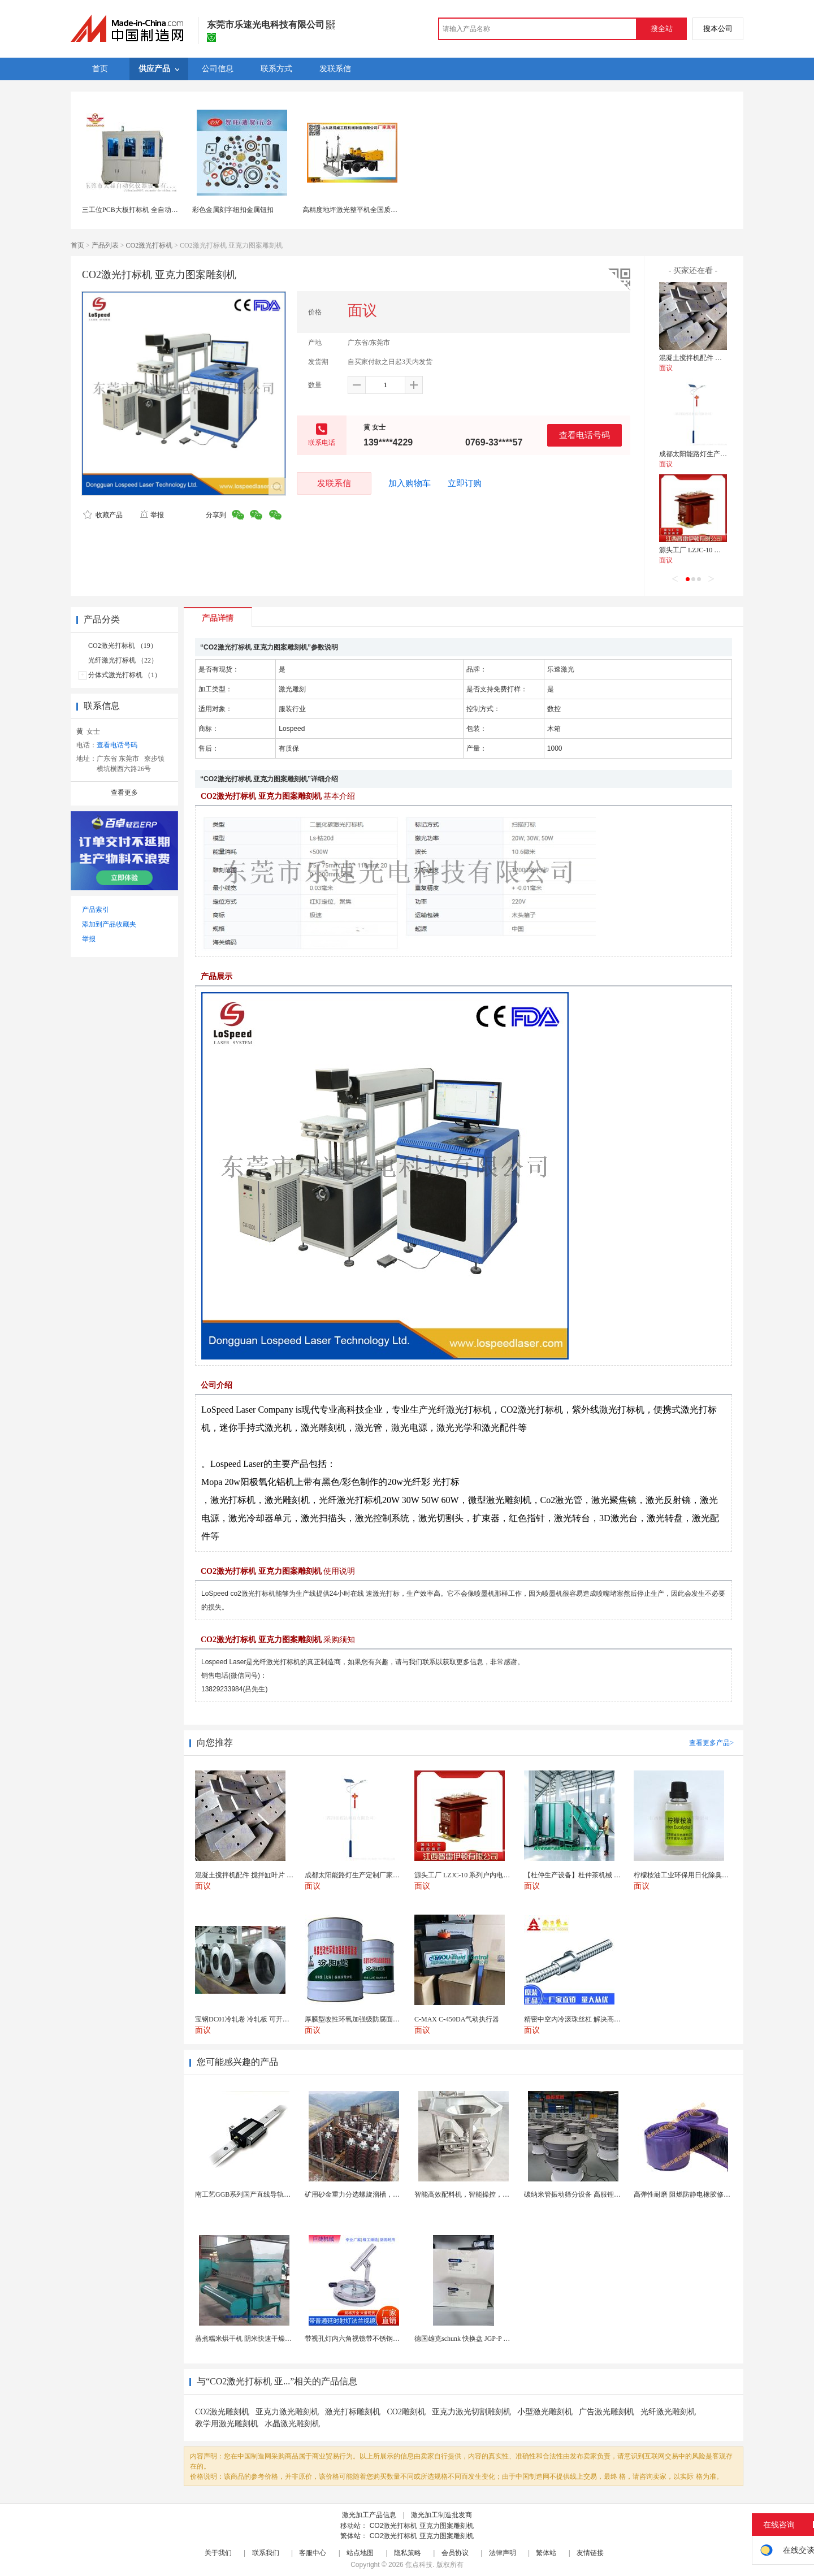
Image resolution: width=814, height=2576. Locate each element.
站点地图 (360, 2553)
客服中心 (312, 2553)
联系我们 (265, 2553)
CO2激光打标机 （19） (122, 646)
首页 (77, 245)
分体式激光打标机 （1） (124, 675)
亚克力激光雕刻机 (287, 2412)
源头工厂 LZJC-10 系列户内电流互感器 (717, 550)
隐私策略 (407, 2553)
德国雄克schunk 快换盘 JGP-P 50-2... (467, 2339)
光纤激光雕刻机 (668, 2412)
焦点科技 (418, 2565)
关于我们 (218, 2553)
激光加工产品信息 (369, 2515)
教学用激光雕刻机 (226, 2423)
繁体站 (546, 2553)
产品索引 (95, 909)
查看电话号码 (584, 435)
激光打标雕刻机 (352, 2412)
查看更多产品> (711, 1743)
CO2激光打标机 (149, 245)
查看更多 (124, 792)
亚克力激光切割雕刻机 (471, 2412)
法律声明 (502, 2553)
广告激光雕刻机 (606, 2412)
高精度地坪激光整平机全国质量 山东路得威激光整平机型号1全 (396, 210)
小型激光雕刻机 (545, 2412)
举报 (152, 515)
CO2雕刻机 (406, 2412)
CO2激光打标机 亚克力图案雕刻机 (422, 2526)
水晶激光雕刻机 (292, 2423)
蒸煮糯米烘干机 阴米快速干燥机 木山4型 (256, 2339)
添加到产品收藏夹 (109, 924)
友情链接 (590, 2553)
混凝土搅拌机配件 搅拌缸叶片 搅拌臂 (715, 358)
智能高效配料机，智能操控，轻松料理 (472, 2194)
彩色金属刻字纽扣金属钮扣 (233, 210)
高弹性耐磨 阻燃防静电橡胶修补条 (685, 2194)
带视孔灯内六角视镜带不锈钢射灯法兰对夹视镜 (376, 2339)
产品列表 (105, 245)
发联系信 (334, 483)
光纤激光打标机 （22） (123, 660)
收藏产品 (103, 515)
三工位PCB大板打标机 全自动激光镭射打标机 (150, 210)
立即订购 (465, 483)
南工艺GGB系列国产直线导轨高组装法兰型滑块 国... (273, 2194)
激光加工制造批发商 (441, 2515)
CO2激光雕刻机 (222, 2412)
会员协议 (455, 2553)
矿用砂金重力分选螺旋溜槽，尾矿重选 (362, 2194)
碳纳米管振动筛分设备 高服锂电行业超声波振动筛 (599, 2194)
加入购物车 (409, 483)
